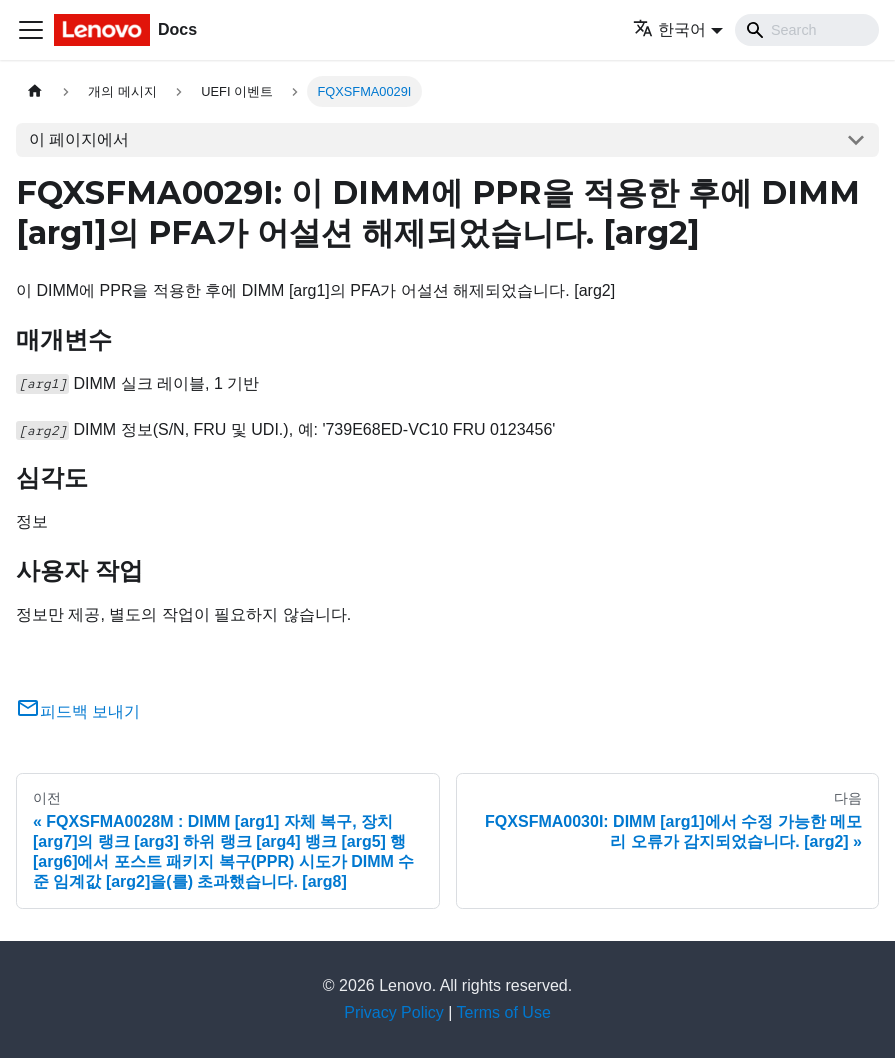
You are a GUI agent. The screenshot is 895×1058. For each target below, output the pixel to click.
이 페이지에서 (79, 139)
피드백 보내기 (78, 711)
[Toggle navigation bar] (31, 30)
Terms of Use (504, 1012)
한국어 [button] (669, 29)
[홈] (35, 91)
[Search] (807, 30)
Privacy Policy (394, 1012)
